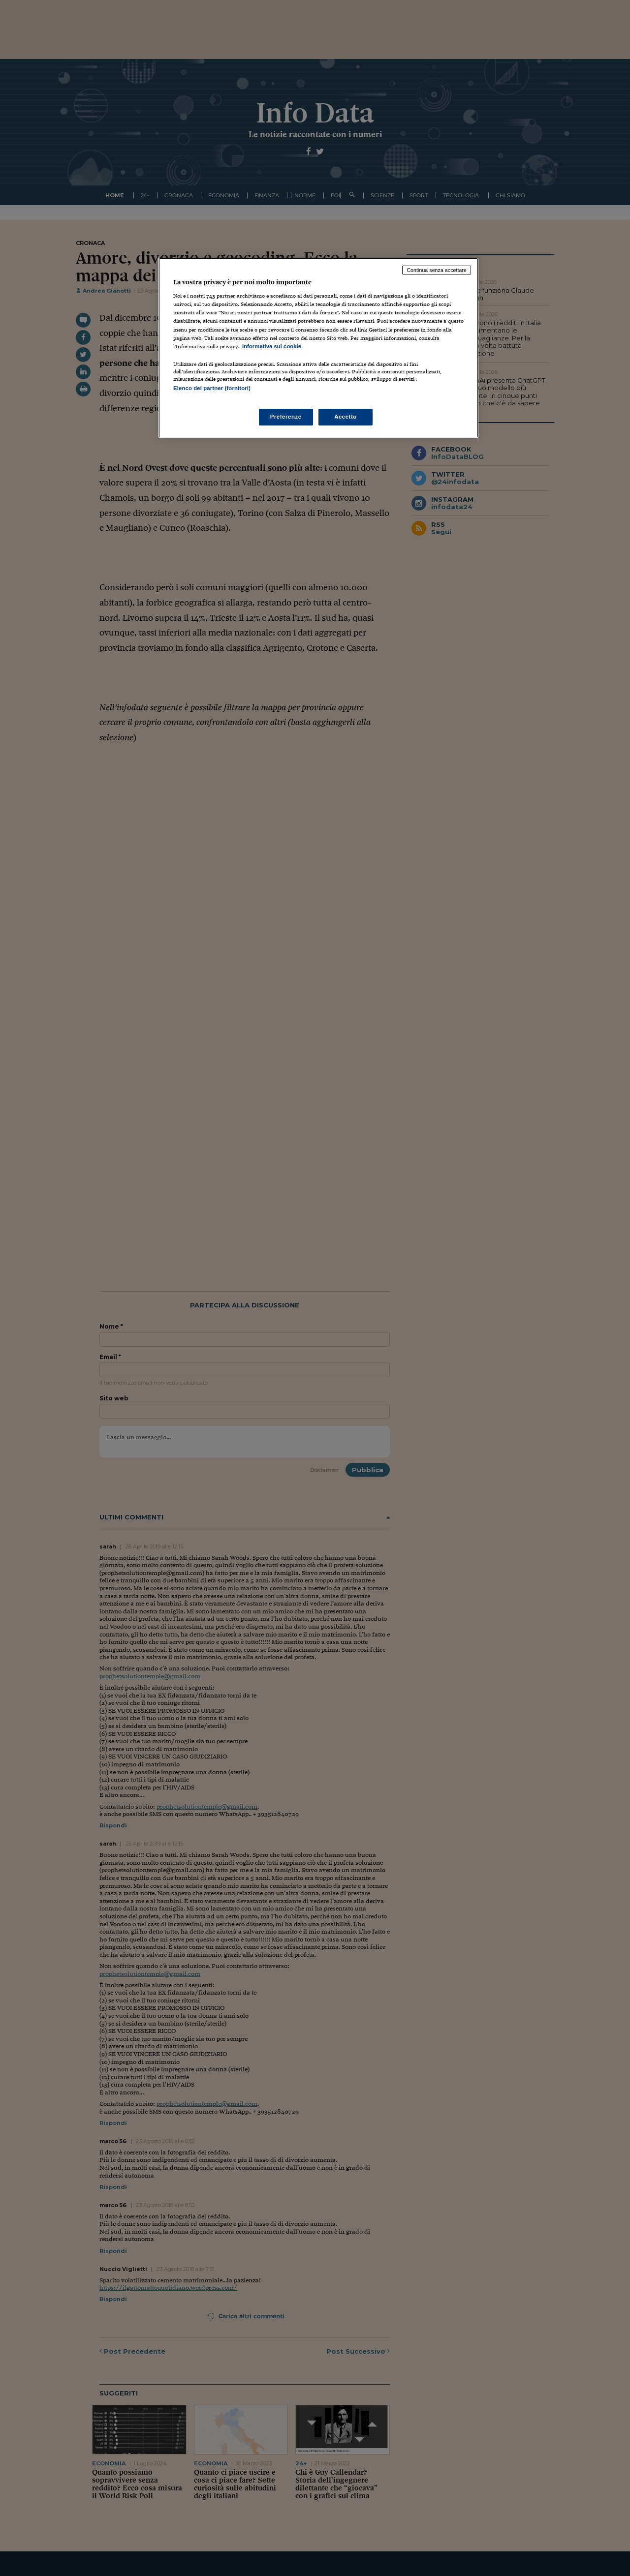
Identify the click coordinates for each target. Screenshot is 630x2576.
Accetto (345, 417)
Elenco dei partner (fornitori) (212, 388)
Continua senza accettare (437, 270)
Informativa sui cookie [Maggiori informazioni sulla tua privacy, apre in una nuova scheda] (271, 346)
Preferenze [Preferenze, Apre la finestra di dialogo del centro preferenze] (286, 417)
